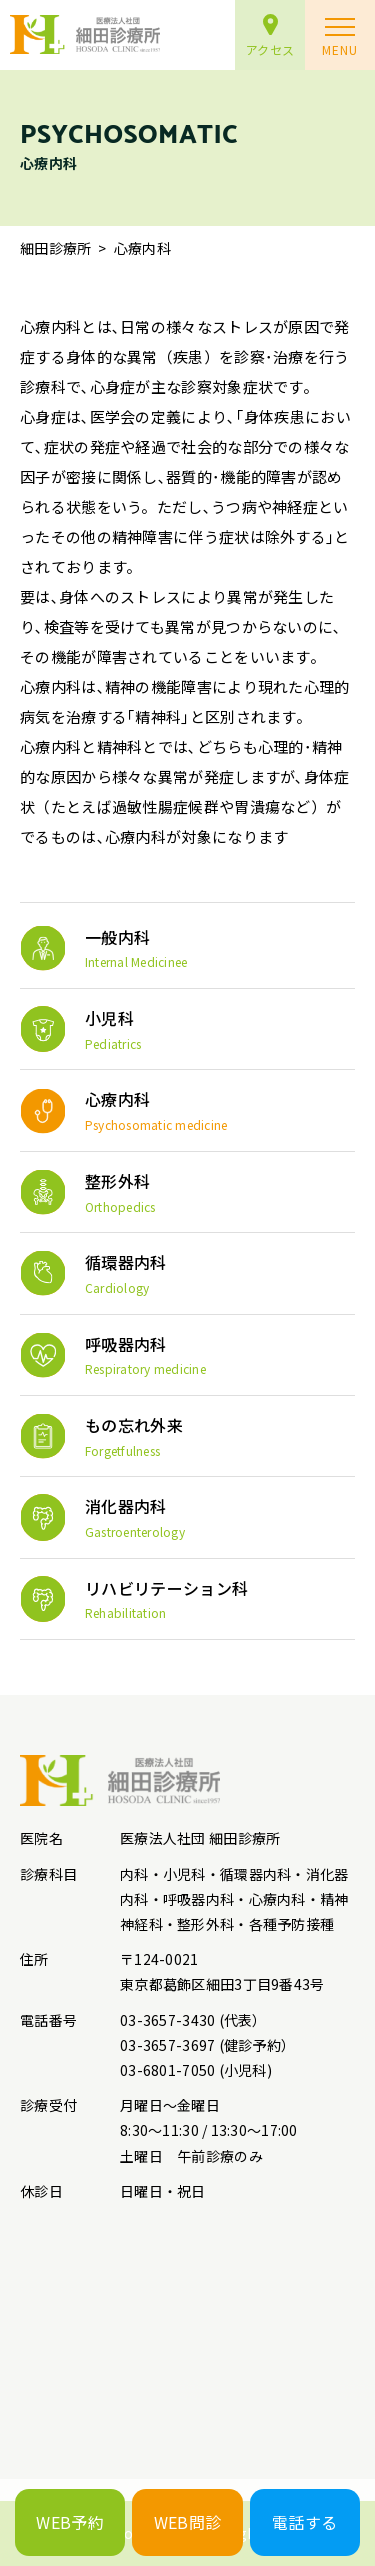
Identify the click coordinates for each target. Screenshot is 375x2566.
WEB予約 (70, 2522)
